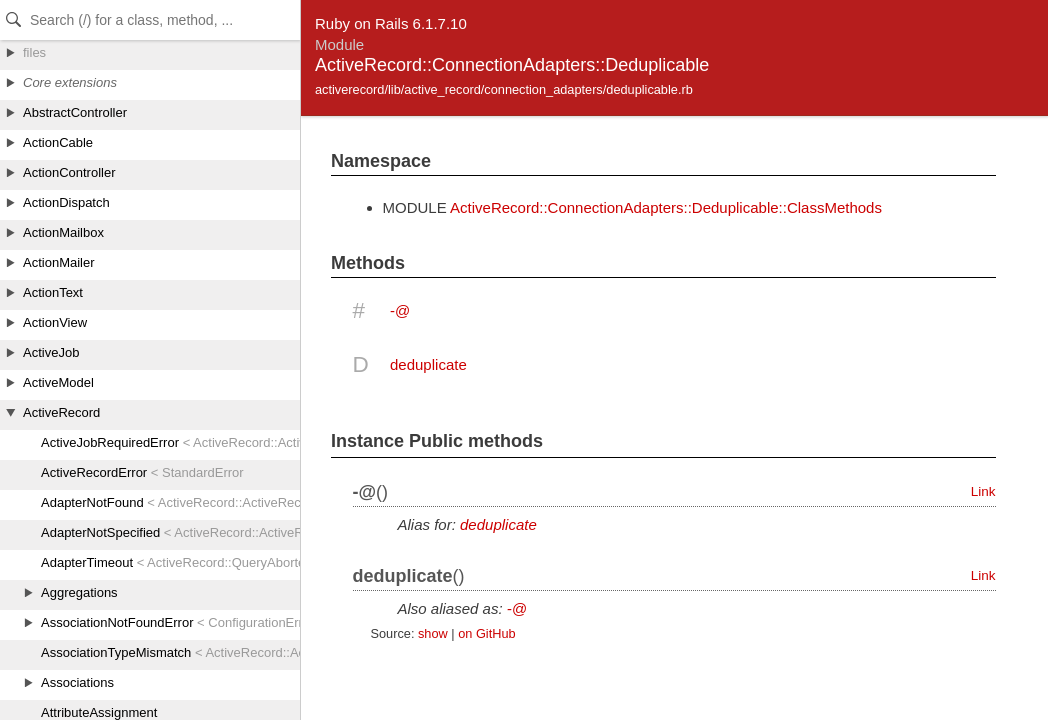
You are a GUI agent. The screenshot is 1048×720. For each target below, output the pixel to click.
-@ (400, 310)
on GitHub (486, 633)
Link (983, 491)
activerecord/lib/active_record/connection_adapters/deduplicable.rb (504, 89)
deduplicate (428, 364)
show (433, 633)
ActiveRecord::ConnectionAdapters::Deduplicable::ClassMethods (666, 207)
